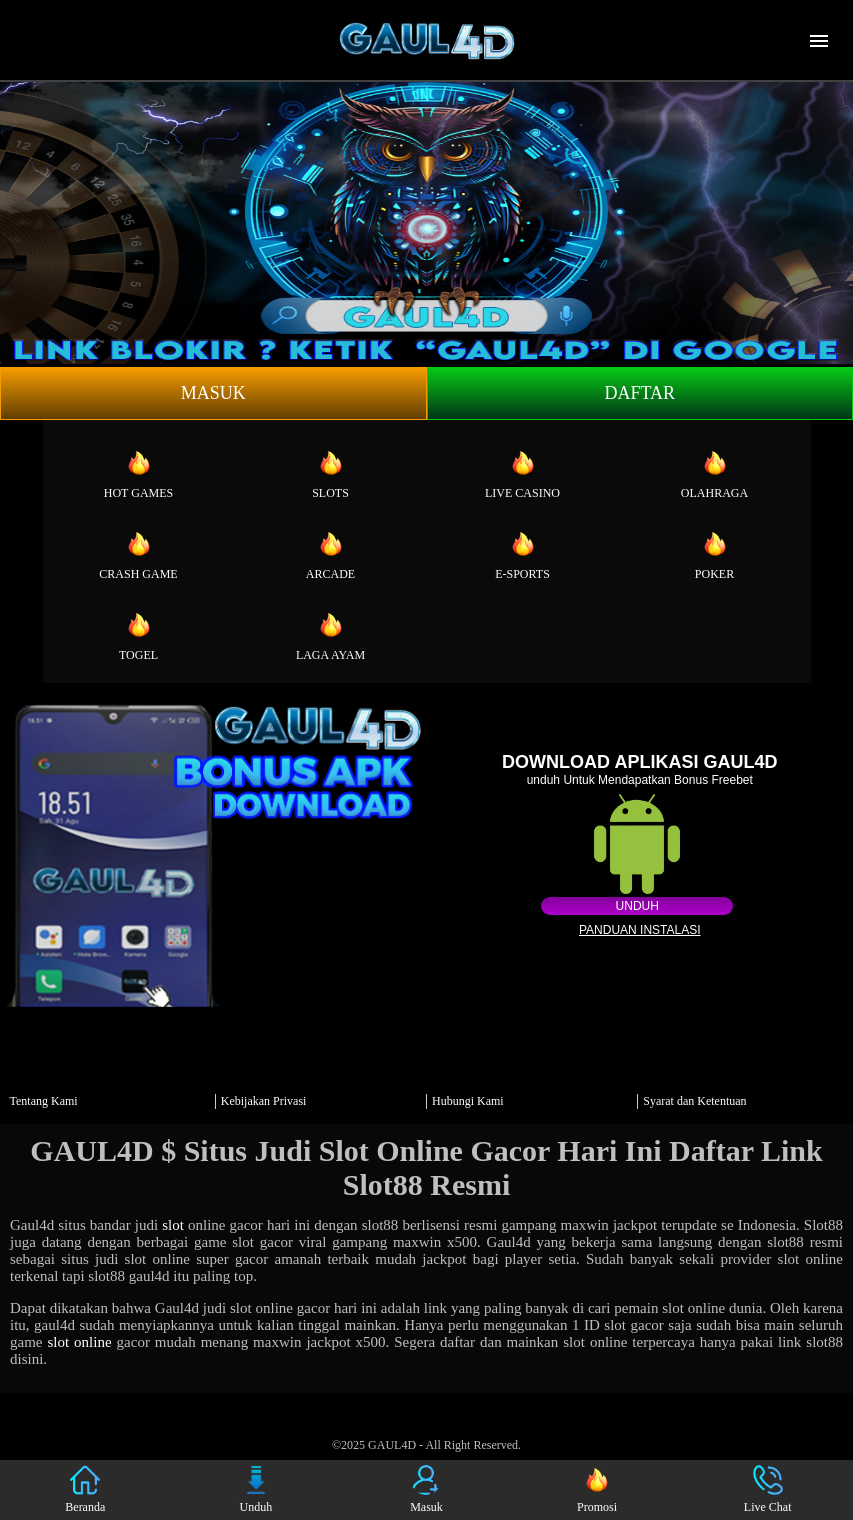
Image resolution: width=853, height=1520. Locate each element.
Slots (330, 474)
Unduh (637, 906)
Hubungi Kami (468, 1101)
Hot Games (138, 474)
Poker (714, 555)
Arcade (330, 555)
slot (173, 1225)
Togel (138, 636)
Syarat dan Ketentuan (694, 1101)
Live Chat (768, 1489)
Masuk (213, 393)
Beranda (85, 1489)
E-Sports (522, 555)
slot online (79, 1342)
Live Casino (522, 474)
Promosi (597, 1489)
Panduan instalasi (640, 930)
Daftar (639, 393)
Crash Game (138, 555)
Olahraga (714, 474)
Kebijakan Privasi (264, 1101)
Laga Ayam (330, 636)
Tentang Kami (44, 1101)
